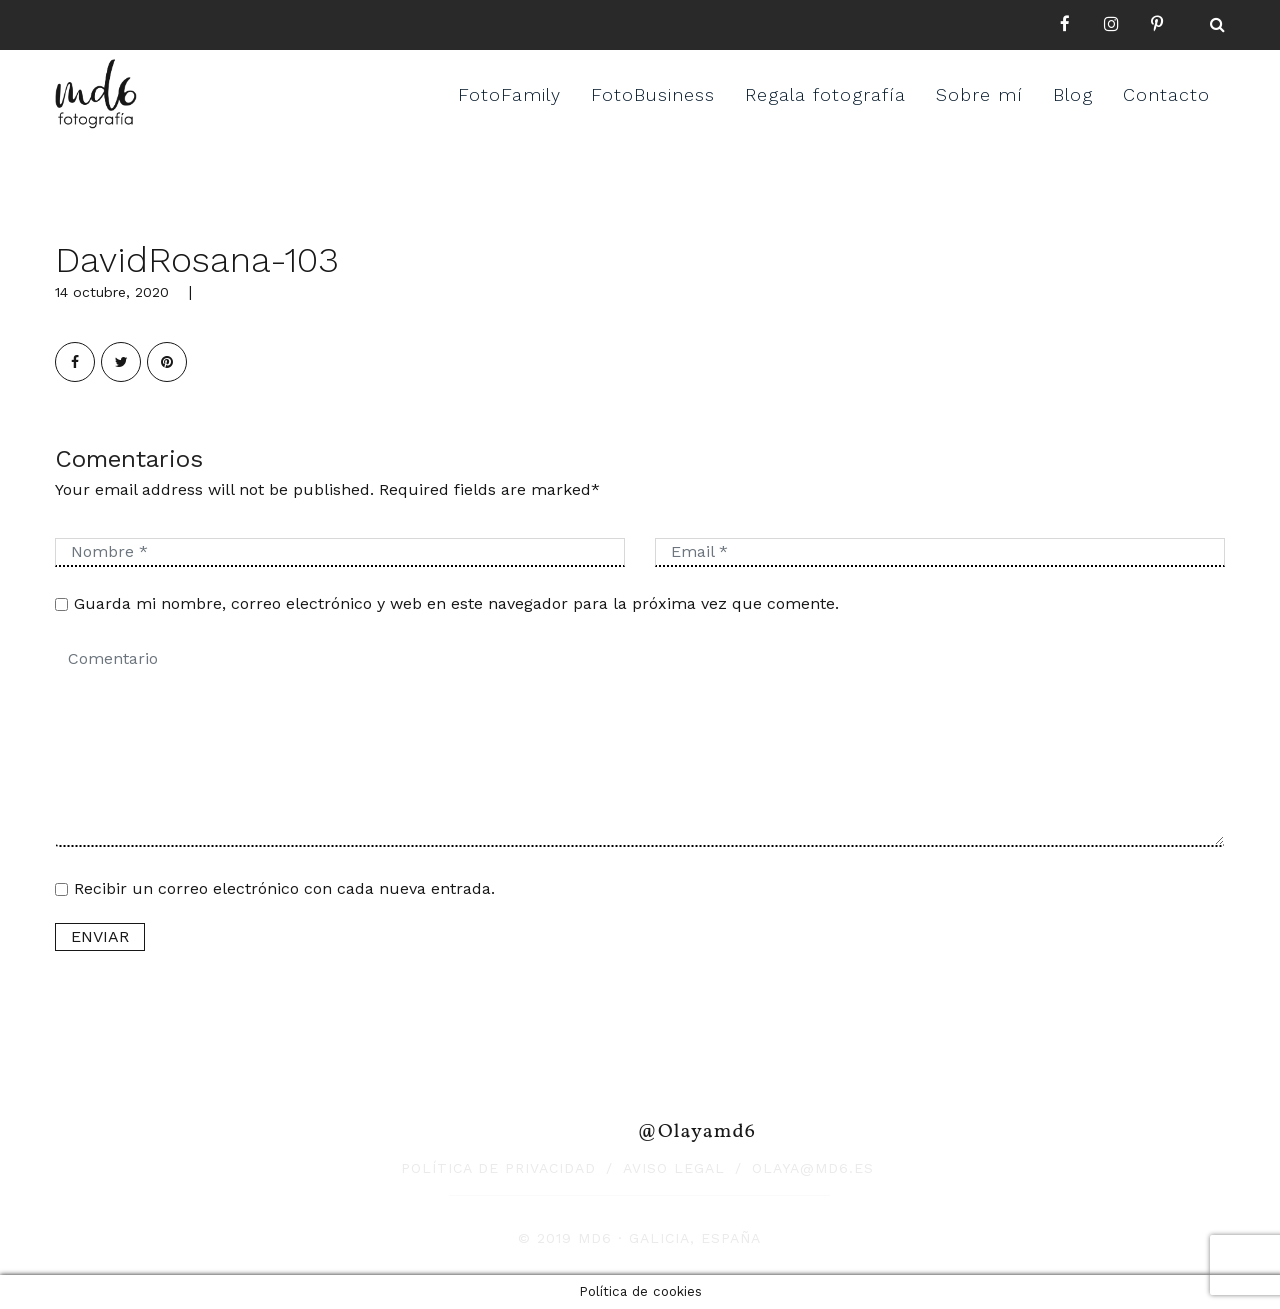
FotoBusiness (653, 94)
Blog (1073, 94)
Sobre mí (979, 94)
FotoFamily (509, 94)
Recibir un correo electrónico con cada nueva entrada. (284, 888)
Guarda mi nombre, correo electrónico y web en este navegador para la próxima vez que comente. (456, 603)
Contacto (1166, 94)
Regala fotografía (825, 94)
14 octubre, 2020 (112, 292)
